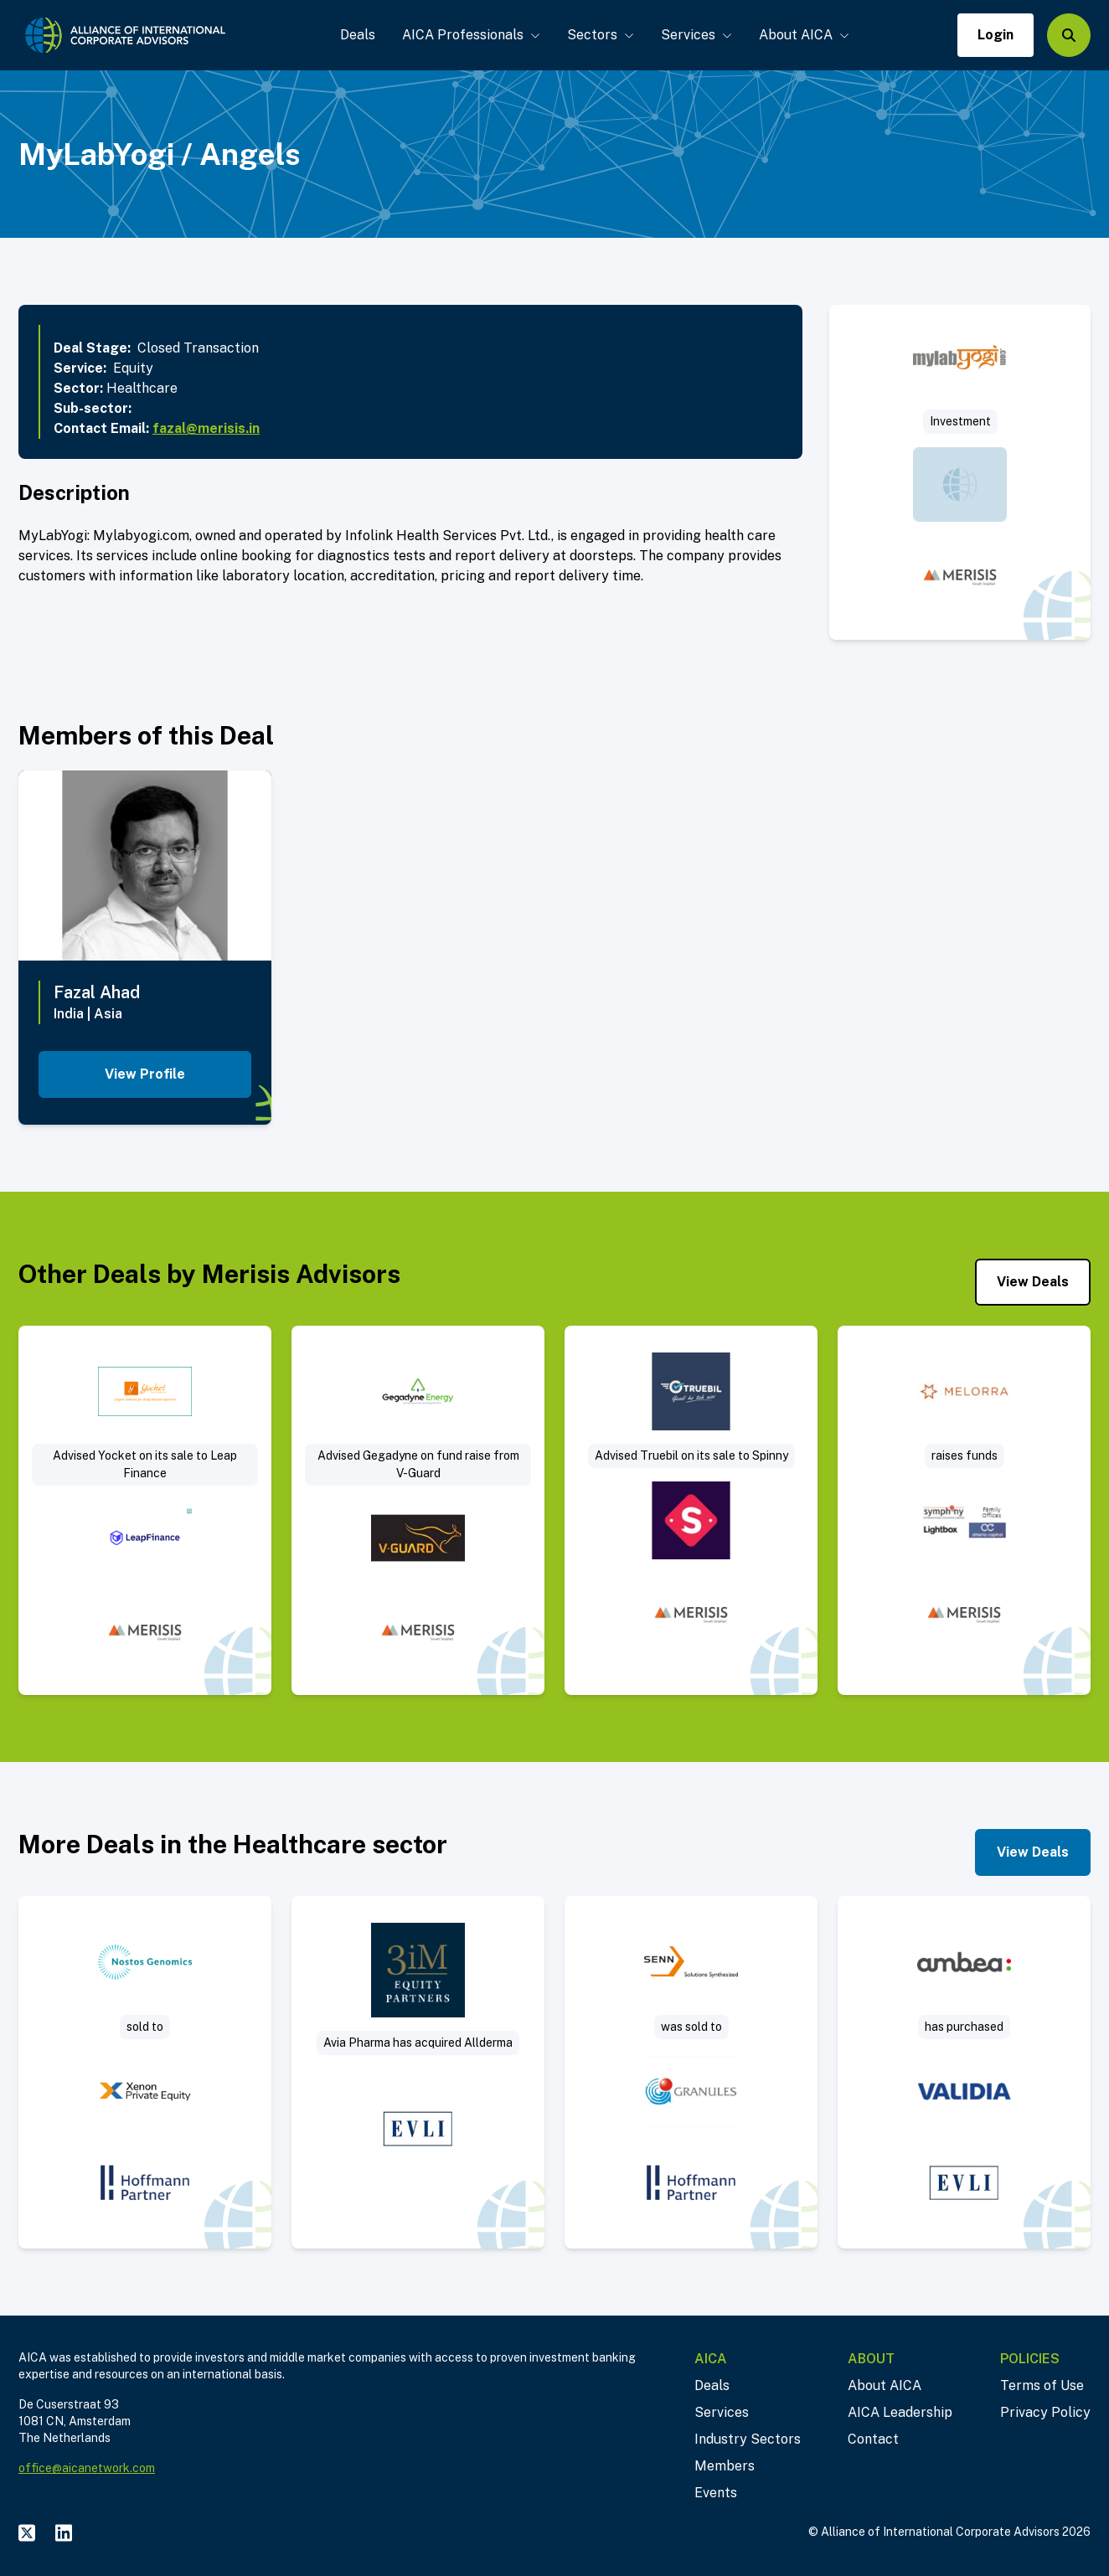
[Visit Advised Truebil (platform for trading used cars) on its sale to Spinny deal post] (691, 1511)
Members (724, 2466)
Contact (873, 2439)
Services (696, 35)
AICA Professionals (471, 35)
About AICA (804, 35)
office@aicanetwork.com (86, 2468)
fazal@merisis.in (206, 428)
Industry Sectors (747, 2439)
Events (715, 2493)
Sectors (600, 35)
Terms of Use (1042, 2385)
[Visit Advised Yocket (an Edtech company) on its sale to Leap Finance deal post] (144, 1511)
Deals (357, 35)
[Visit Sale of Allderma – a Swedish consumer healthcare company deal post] (417, 2072)
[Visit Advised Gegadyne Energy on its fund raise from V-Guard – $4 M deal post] (417, 1511)
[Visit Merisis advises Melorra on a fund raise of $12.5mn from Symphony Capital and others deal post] (964, 1511)
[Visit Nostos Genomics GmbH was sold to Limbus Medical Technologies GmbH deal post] (144, 2072)
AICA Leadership (900, 2412)
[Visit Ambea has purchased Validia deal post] (964, 2072)
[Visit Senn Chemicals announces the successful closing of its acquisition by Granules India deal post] (691, 2072)
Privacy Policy (1045, 2412)
